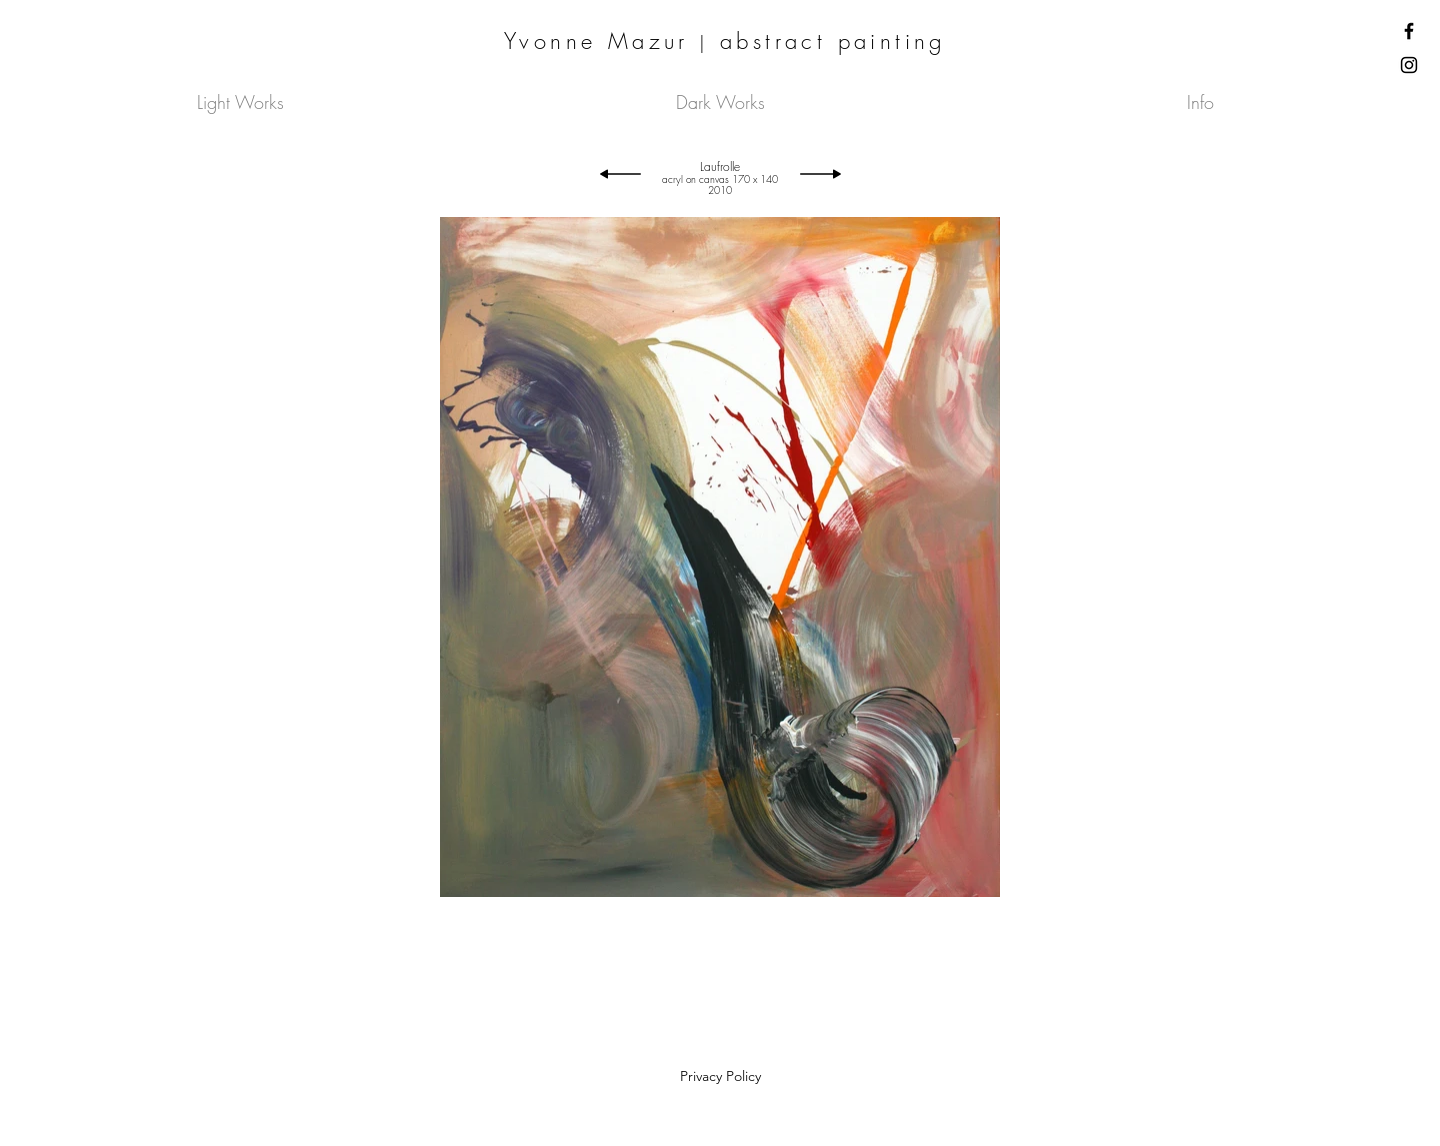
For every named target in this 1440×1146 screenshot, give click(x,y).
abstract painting (833, 41)
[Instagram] (1409, 65)
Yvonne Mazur (596, 41)
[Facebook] (1409, 31)
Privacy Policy (720, 1076)
